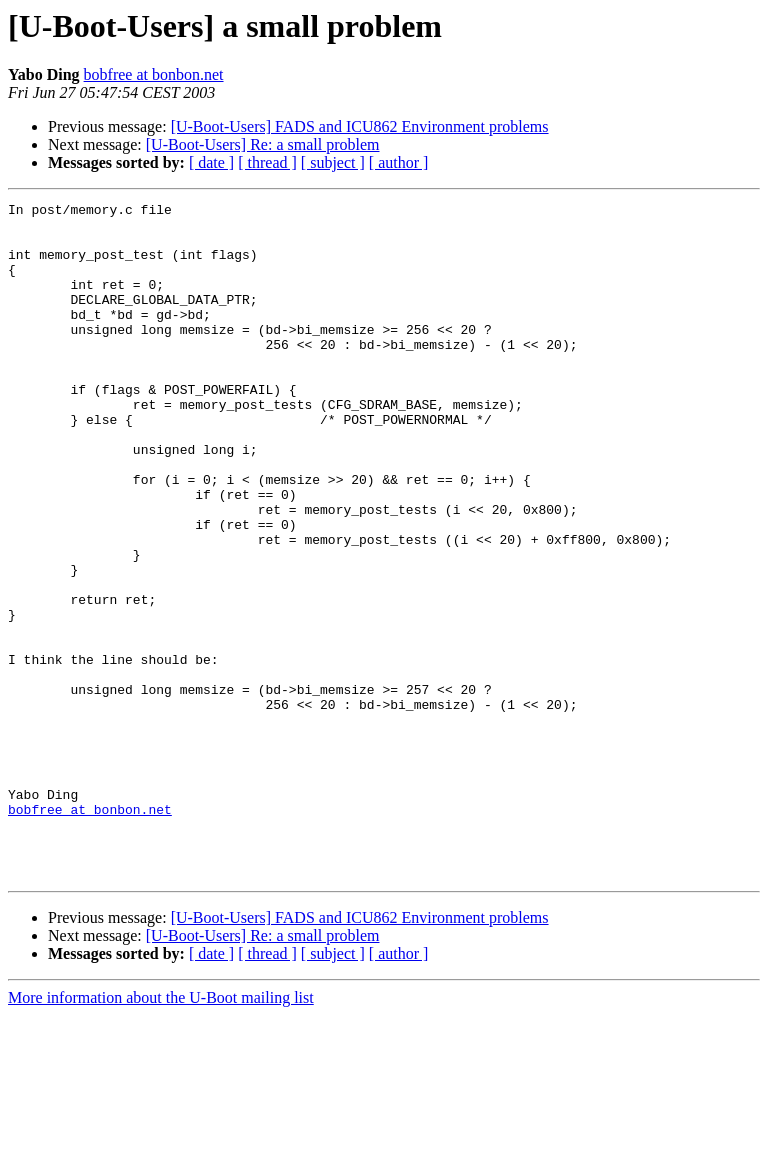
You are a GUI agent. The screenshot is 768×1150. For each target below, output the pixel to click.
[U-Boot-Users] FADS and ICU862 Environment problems (360, 126)
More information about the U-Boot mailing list (161, 1132)
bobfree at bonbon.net (154, 74)
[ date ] (211, 162)
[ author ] (399, 162)
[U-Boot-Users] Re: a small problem (263, 144)
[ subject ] (333, 162)
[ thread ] (267, 162)
